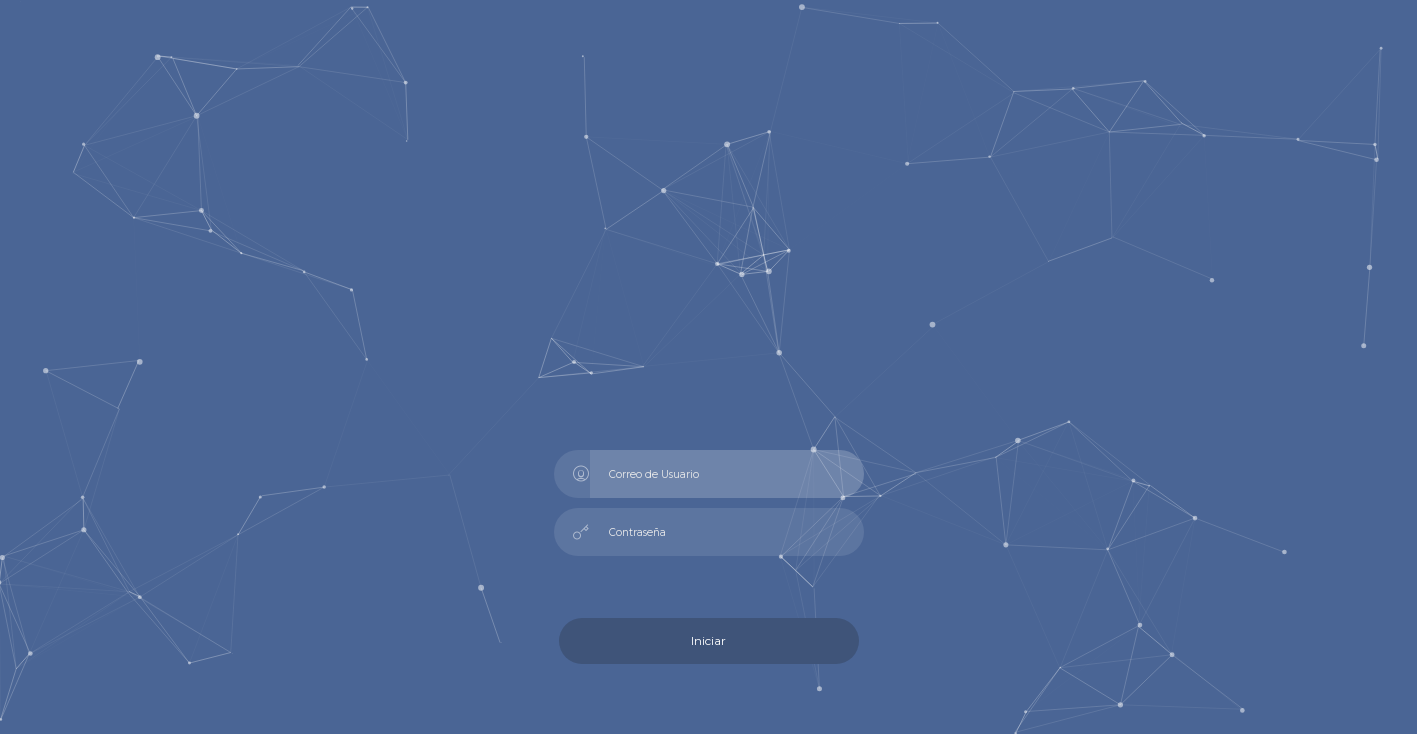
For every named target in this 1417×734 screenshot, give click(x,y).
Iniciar (708, 640)
